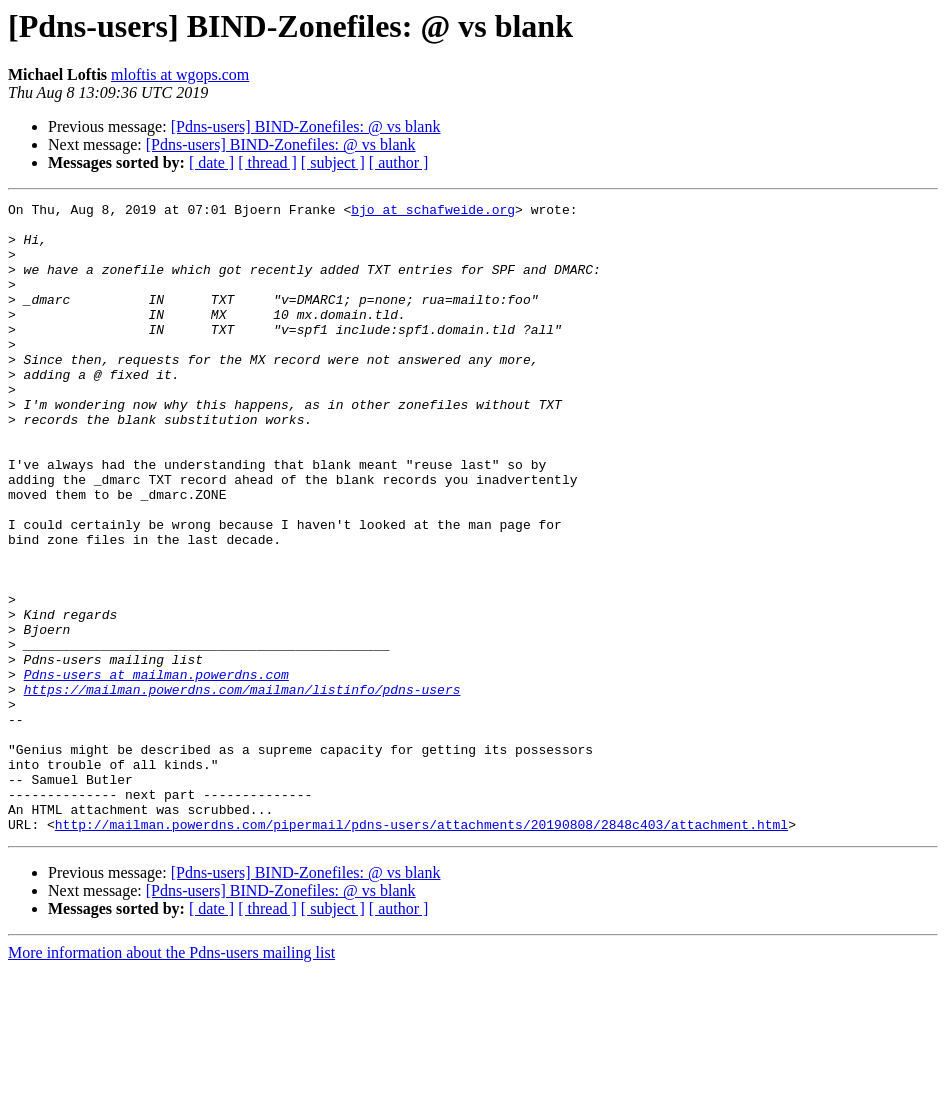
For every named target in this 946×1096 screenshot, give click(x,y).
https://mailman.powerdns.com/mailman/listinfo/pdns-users (242, 788)
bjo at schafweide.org (433, 212)
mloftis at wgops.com (180, 74)
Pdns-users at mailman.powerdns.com (156, 770)
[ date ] (211, 162)
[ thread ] (267, 162)
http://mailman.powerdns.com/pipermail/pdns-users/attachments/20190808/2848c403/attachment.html (421, 950)
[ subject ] (333, 162)
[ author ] (399, 162)
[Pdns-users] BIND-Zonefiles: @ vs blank (306, 126)
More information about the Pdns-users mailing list (171, 1078)
